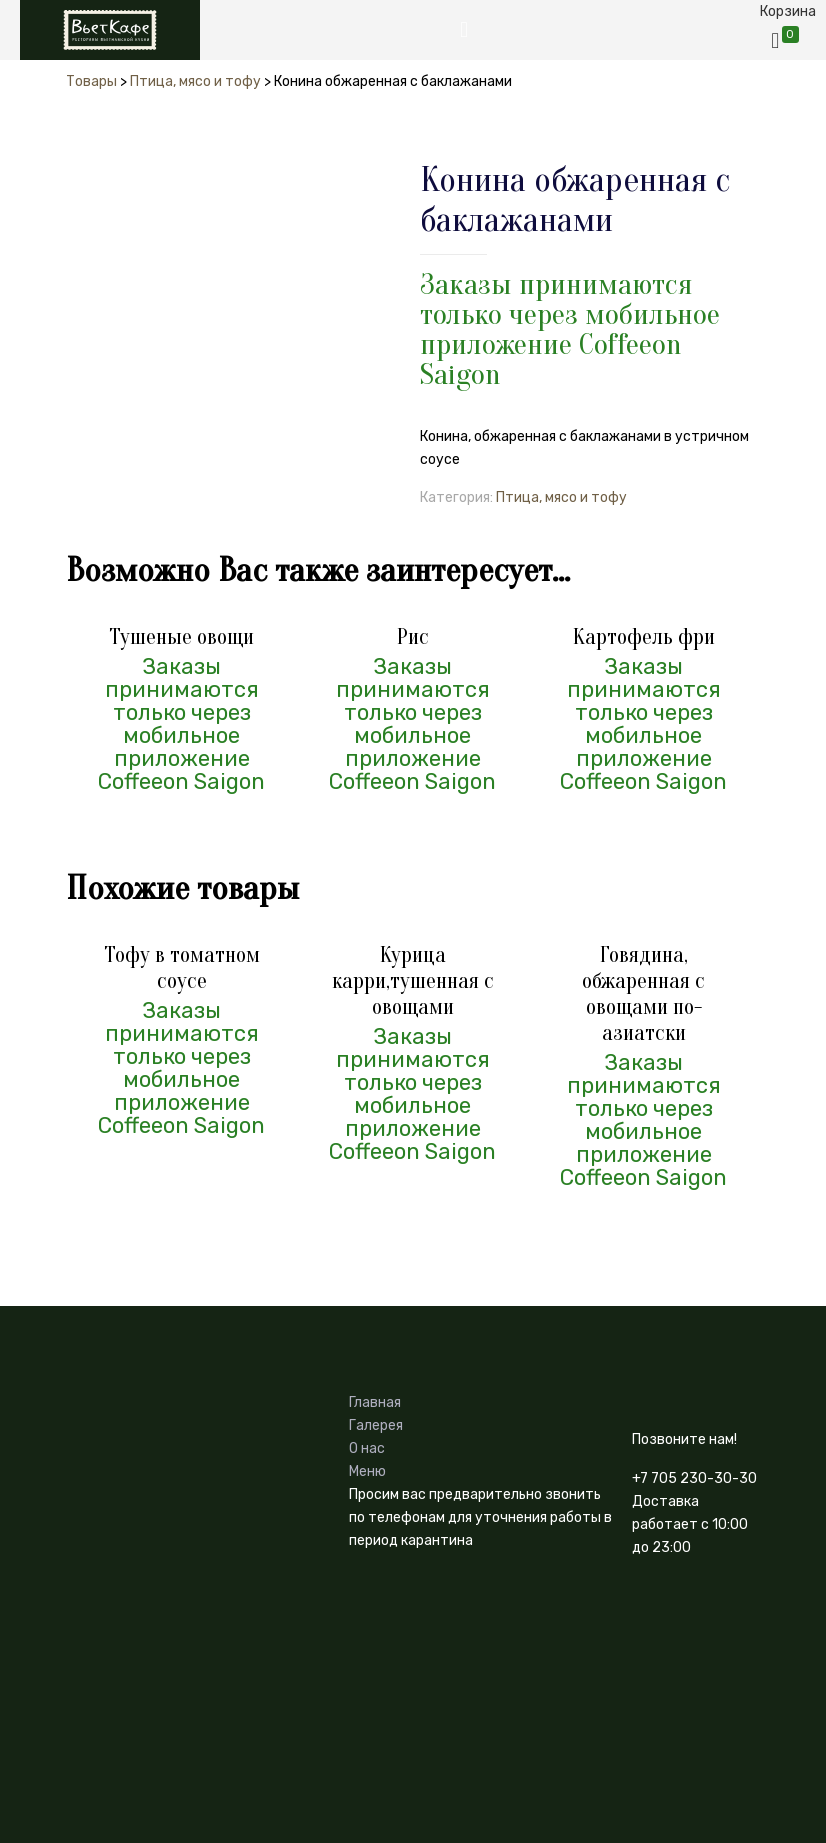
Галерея (376, 1425)
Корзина (788, 11)
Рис (413, 637)
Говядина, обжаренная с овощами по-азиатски (643, 994)
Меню (367, 1471)
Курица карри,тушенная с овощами (413, 981)
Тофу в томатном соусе (182, 968)
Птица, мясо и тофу (561, 497)
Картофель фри (644, 637)
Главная (375, 1402)
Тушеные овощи (181, 637)
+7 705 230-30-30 (694, 1478)
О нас (367, 1448)
